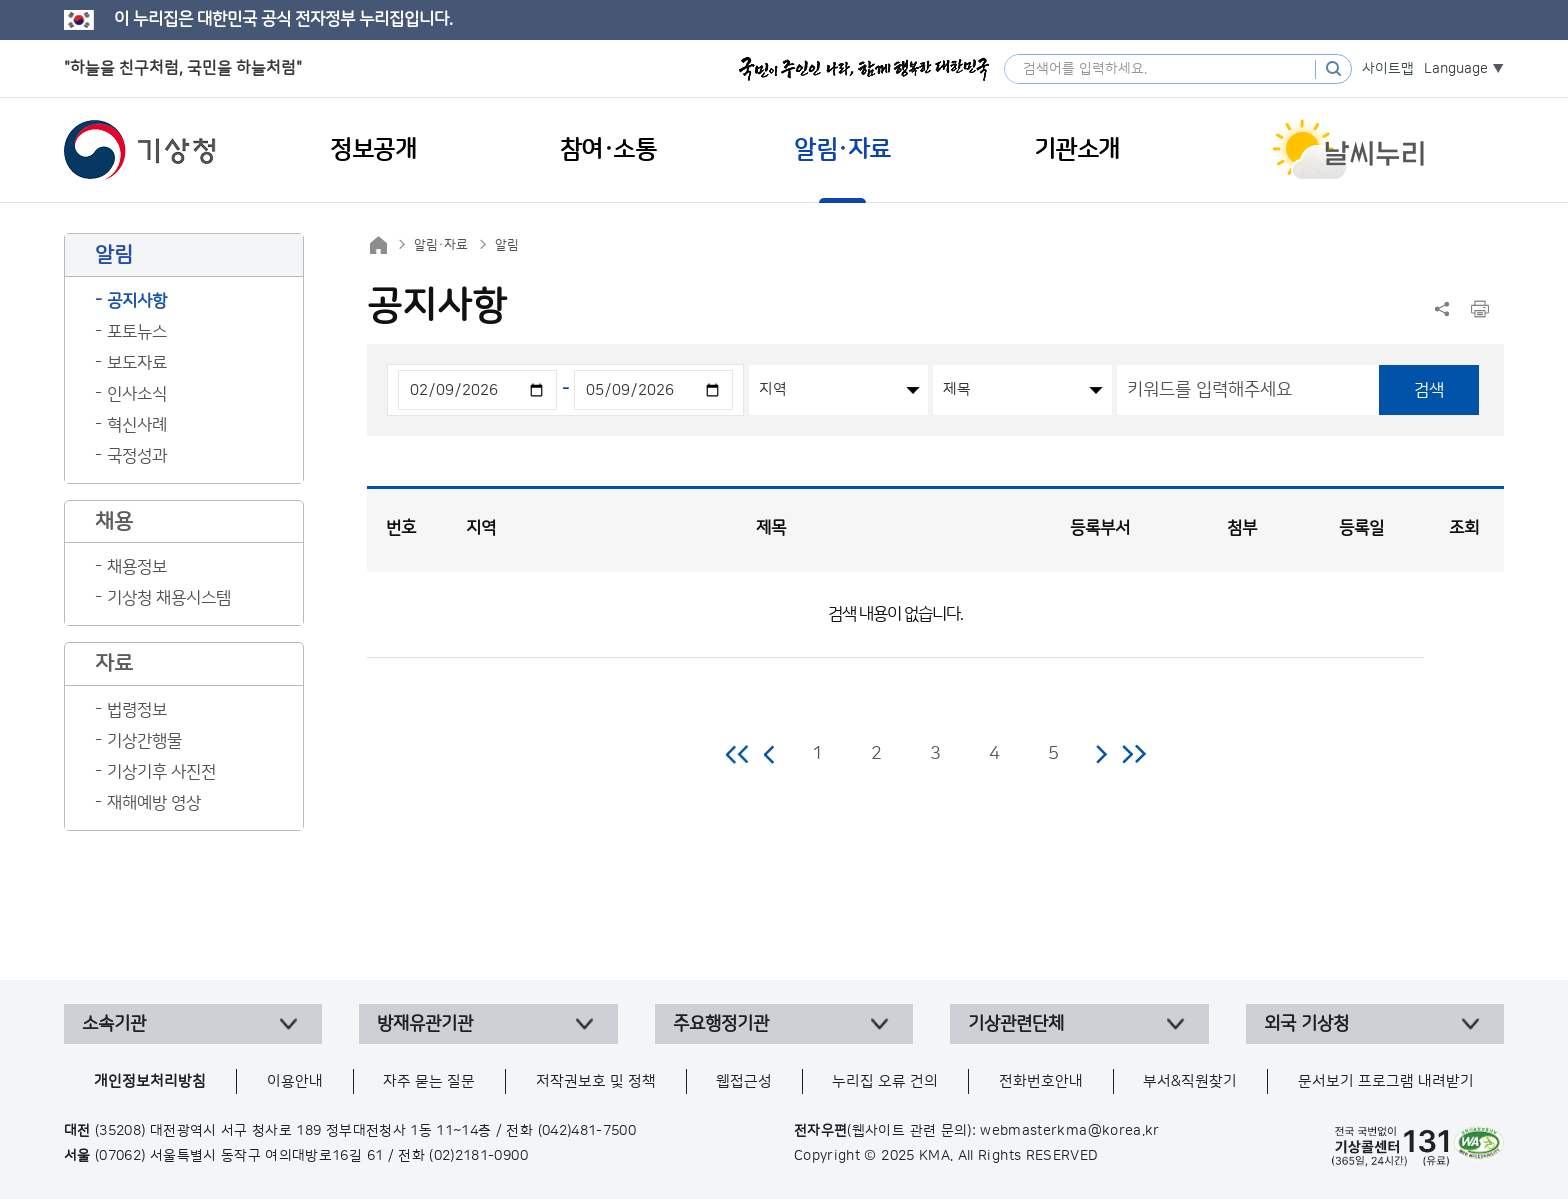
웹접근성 (744, 1081)
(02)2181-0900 (478, 1156)
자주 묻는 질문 (429, 1081)
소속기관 (114, 1024)
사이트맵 (1388, 69)
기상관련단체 (1016, 1024)
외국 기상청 (1306, 1024)
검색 (1429, 390)
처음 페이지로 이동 (738, 754)
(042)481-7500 (587, 1131)
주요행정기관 (721, 1024)
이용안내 (295, 1081)
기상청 (140, 150)
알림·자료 (441, 245)
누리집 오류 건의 (885, 1081)
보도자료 (137, 363)
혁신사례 (137, 425)
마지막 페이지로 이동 (1133, 754)
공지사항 (137, 301)
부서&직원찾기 (1190, 1081)
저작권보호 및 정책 (596, 1081)
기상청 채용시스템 (169, 598)
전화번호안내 (1041, 1081)
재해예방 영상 (154, 803)
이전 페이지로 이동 (770, 754)
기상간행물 (144, 741)
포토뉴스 (137, 332)
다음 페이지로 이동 (1101, 754)
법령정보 (137, 710)
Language (1456, 69)
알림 (507, 245)
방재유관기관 (425, 1024)
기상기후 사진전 (161, 772)
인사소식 (137, 394)
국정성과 (137, 456)
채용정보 (137, 567)
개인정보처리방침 (150, 1081)
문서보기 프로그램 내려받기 (1386, 1081)
